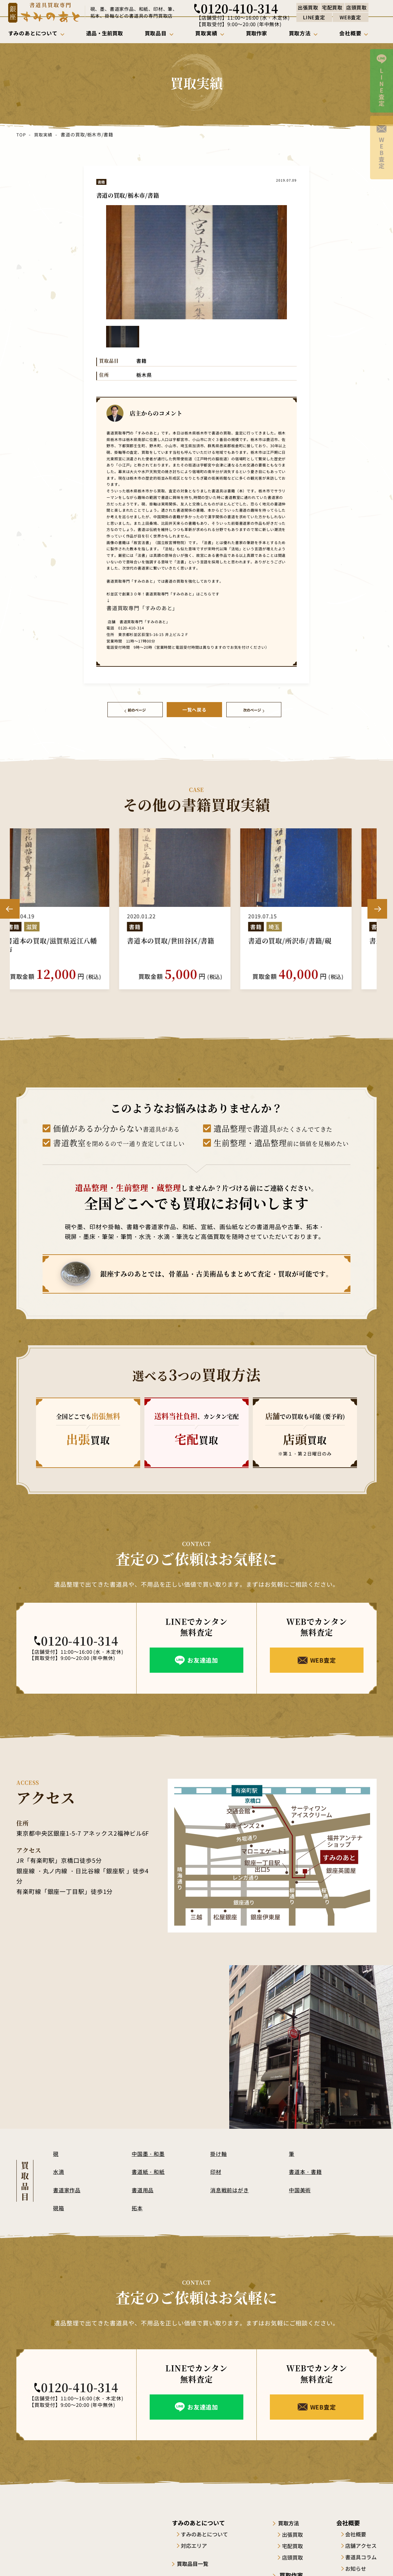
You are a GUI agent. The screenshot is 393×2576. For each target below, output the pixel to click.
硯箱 (59, 2205)
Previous (10, 907)
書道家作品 (68, 2187)
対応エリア (196, 2544)
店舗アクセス (361, 2544)
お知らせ (355, 2566)
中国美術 (300, 2187)
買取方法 (294, 2521)
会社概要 (355, 2532)
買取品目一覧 (196, 2561)
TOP (20, 134)
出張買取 (297, 2532)
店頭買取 (297, 2555)
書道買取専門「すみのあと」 (129, 606)
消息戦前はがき (231, 2187)
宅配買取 (297, 2544)
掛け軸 (219, 2151)
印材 (216, 2169)
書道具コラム (361, 2555)
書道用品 (143, 2187)
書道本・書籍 (306, 2169)
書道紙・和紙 (149, 2169)
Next (377, 907)
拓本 (137, 2205)
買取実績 (43, 134)
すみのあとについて (207, 2532)
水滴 (59, 2169)
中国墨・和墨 (149, 2151)
